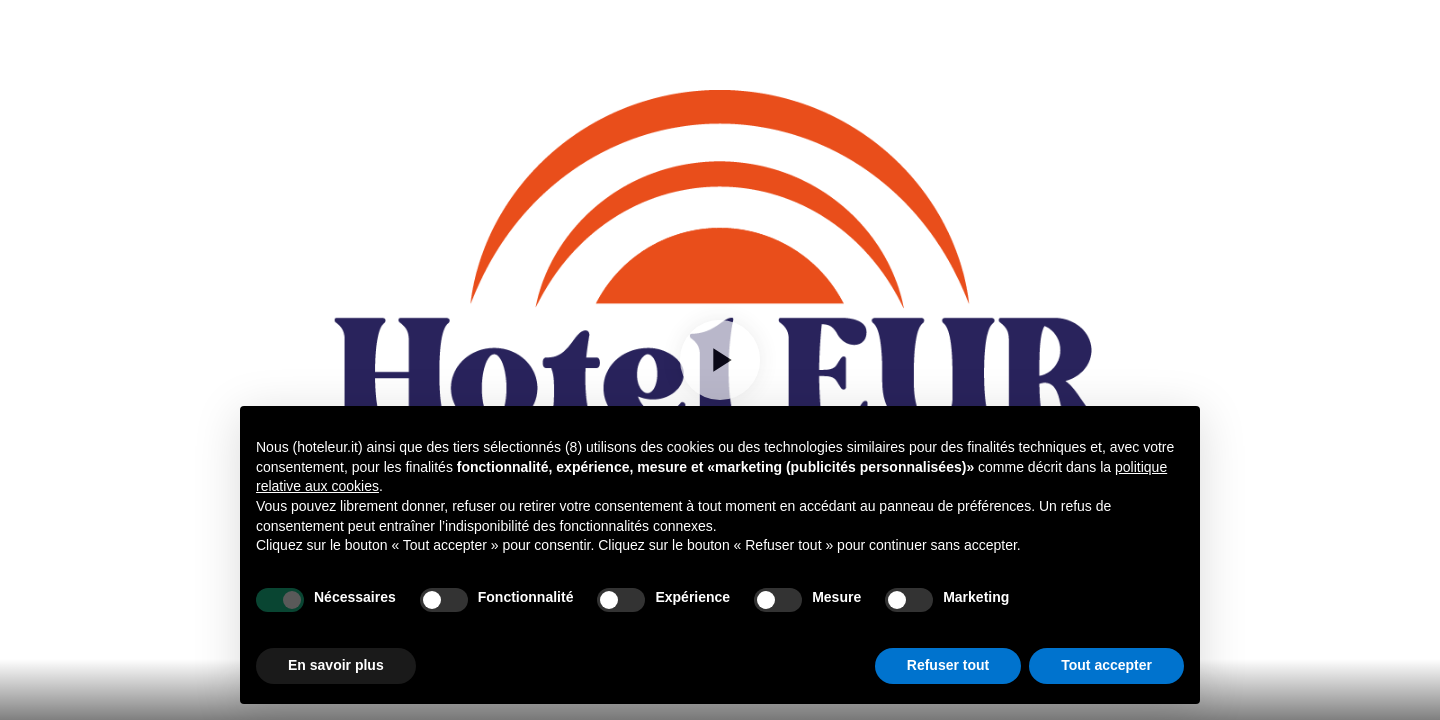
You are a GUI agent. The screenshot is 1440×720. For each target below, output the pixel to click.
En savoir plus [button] (336, 665)
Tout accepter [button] (1106, 665)
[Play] (720, 360)
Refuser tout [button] (948, 665)
